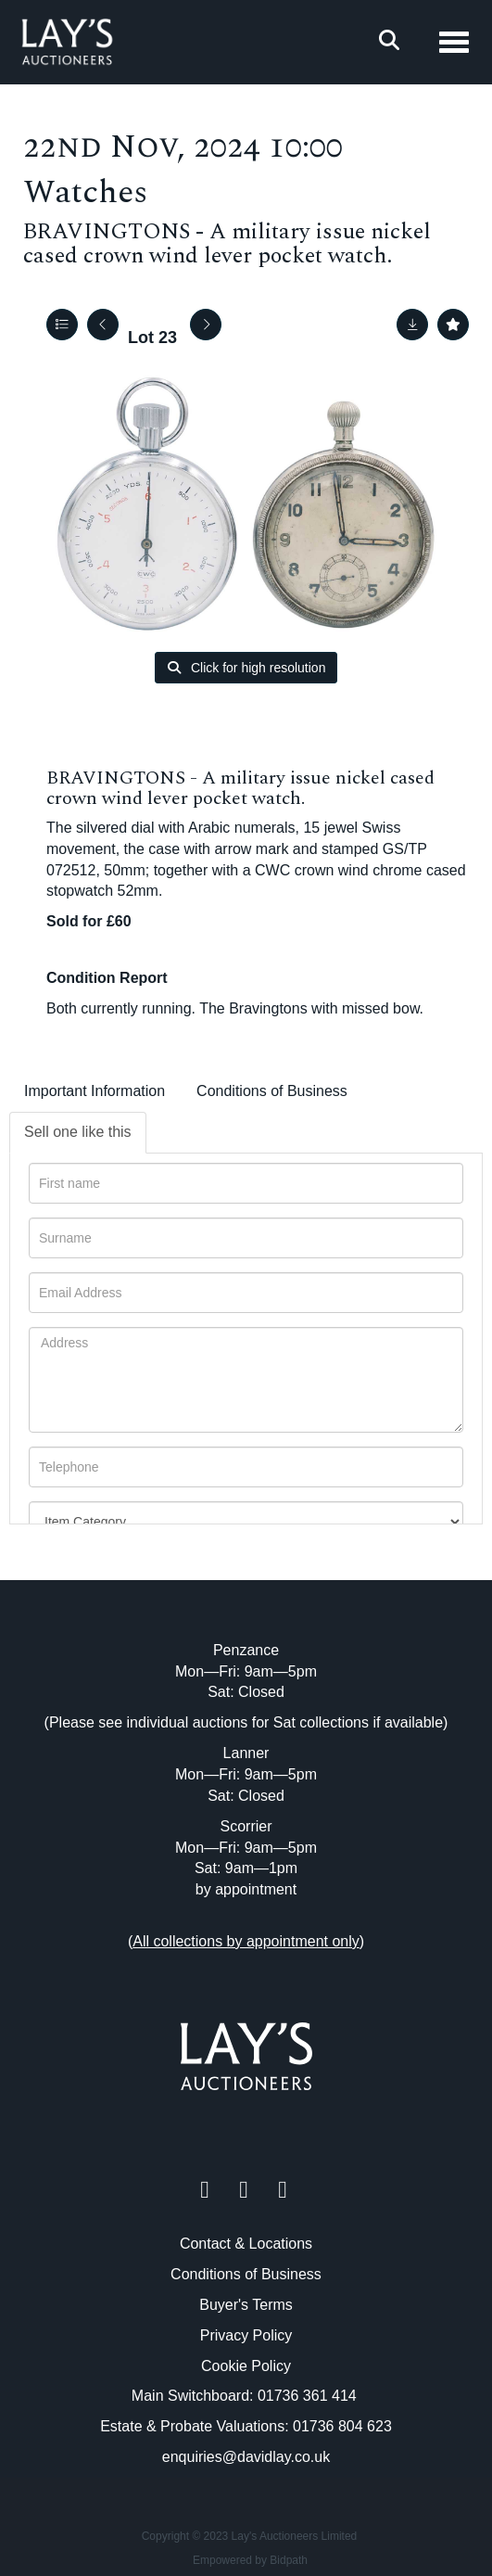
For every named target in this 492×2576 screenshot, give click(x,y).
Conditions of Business (271, 1091)
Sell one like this (78, 1132)
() (246, 1941)
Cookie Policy (246, 2366)
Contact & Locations (246, 2243)
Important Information (94, 1091)
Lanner (246, 1753)
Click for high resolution (246, 667)
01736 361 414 (309, 2396)
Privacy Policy (246, 2335)
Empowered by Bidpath (250, 2560)
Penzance (246, 1650)
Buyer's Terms (246, 2305)
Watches (85, 192)
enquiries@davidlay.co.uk (246, 2457)
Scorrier (245, 1826)
